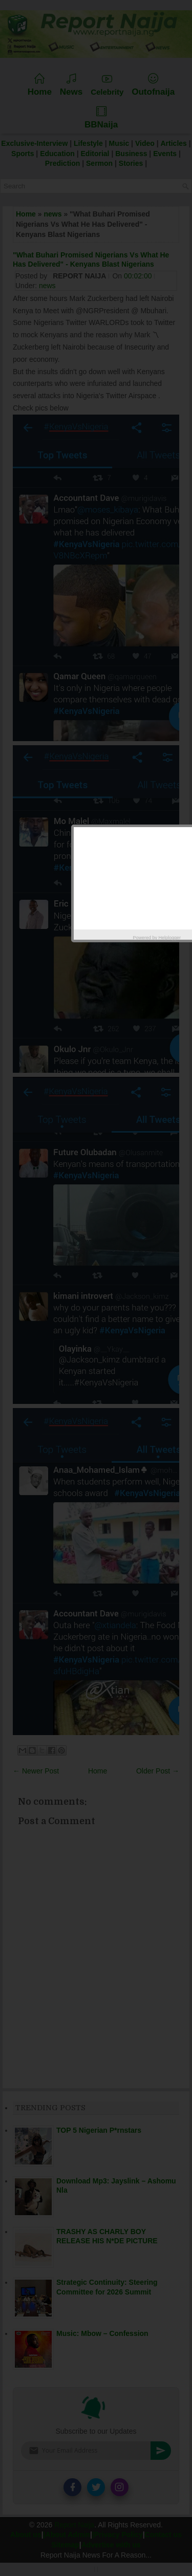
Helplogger (170, 937)
